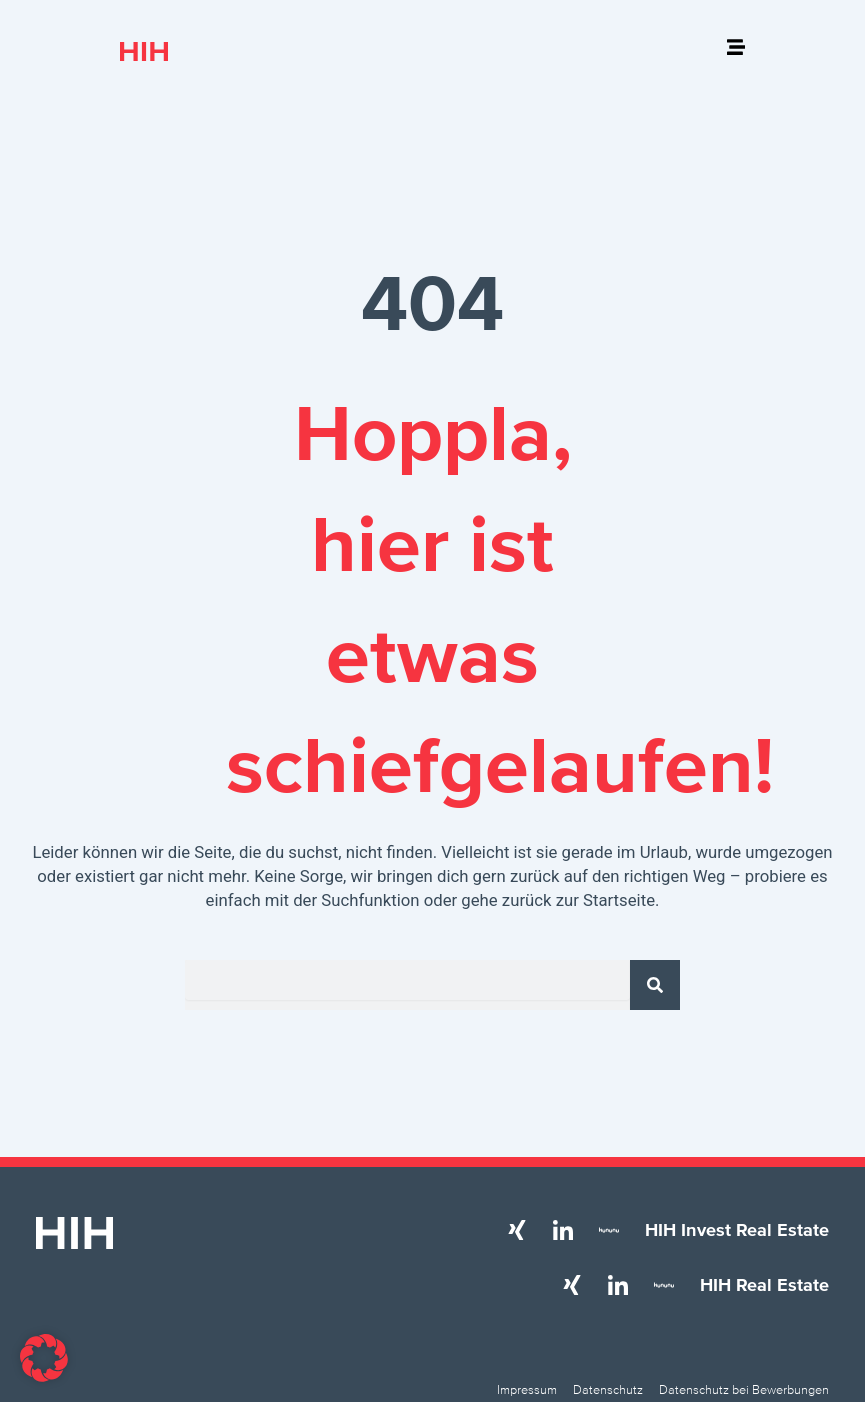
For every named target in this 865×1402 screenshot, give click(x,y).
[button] (44, 1358)
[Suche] (655, 985)
